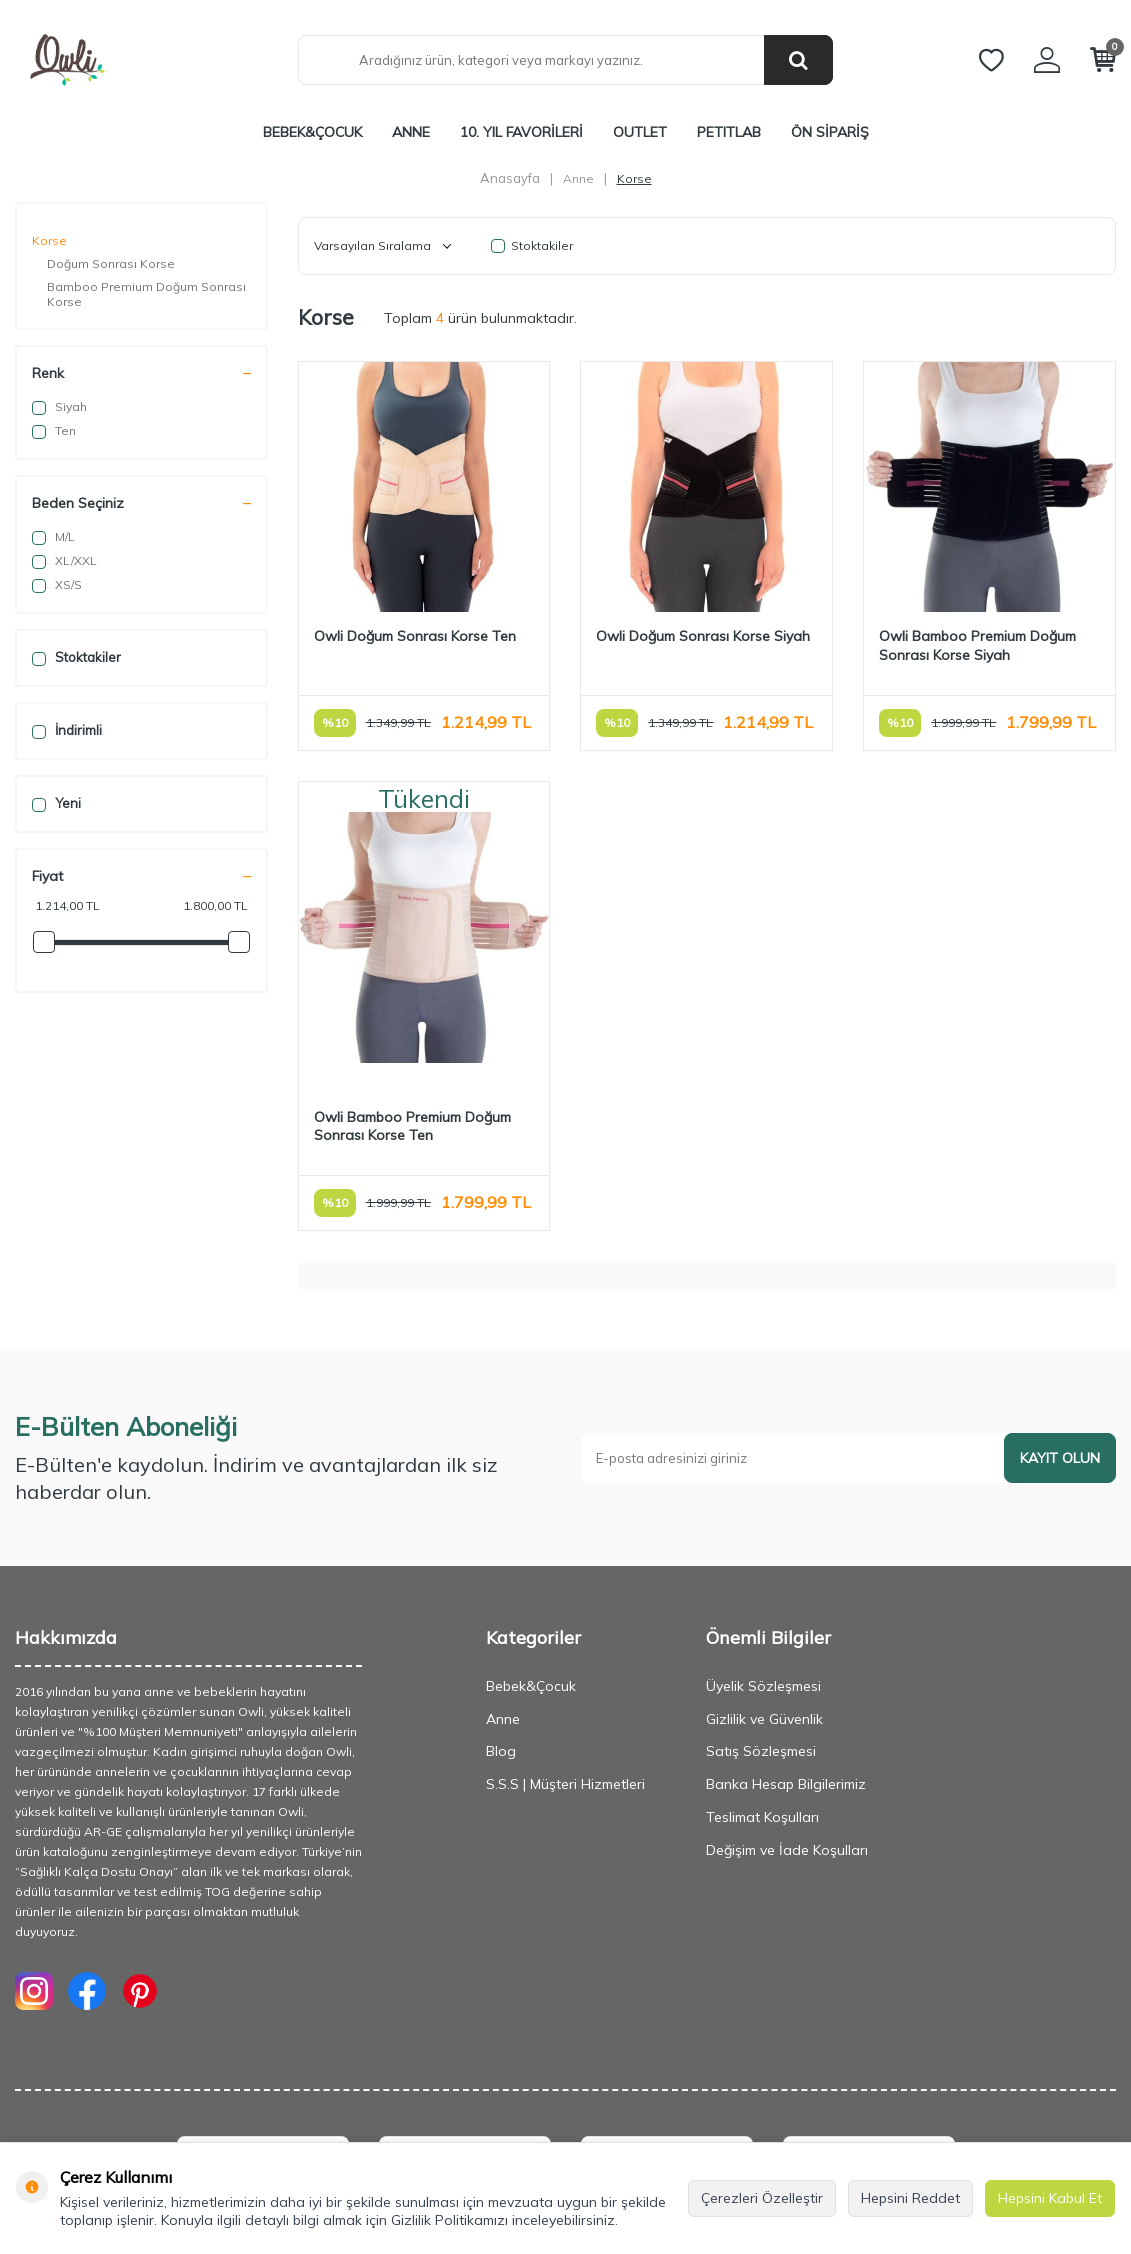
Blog (501, 1751)
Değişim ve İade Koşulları (787, 1850)
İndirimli (67, 730)
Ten (54, 431)
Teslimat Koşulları (762, 1817)
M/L (53, 537)
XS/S (57, 585)
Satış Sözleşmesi (761, 1751)
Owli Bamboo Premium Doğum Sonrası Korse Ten (412, 1126)
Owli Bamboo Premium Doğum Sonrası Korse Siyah (977, 645)
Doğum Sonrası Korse (111, 263)
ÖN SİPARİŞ (830, 132)
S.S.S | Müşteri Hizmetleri (565, 1784)
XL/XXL (64, 561)
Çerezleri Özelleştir (762, 2198)
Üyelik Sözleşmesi (763, 1686)
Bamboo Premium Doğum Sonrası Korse (146, 294)
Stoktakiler (76, 657)
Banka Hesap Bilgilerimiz (786, 1784)
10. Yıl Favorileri (521, 132)
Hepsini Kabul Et (1050, 2198)
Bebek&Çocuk (312, 132)
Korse (49, 240)
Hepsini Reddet (910, 2198)
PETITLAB (729, 132)
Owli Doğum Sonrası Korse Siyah (703, 636)
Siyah (59, 407)
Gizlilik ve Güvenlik (764, 1719)
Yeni (56, 803)
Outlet (640, 132)
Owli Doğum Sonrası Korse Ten (415, 636)
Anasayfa (510, 178)
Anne (411, 132)
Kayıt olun (1060, 1458)
